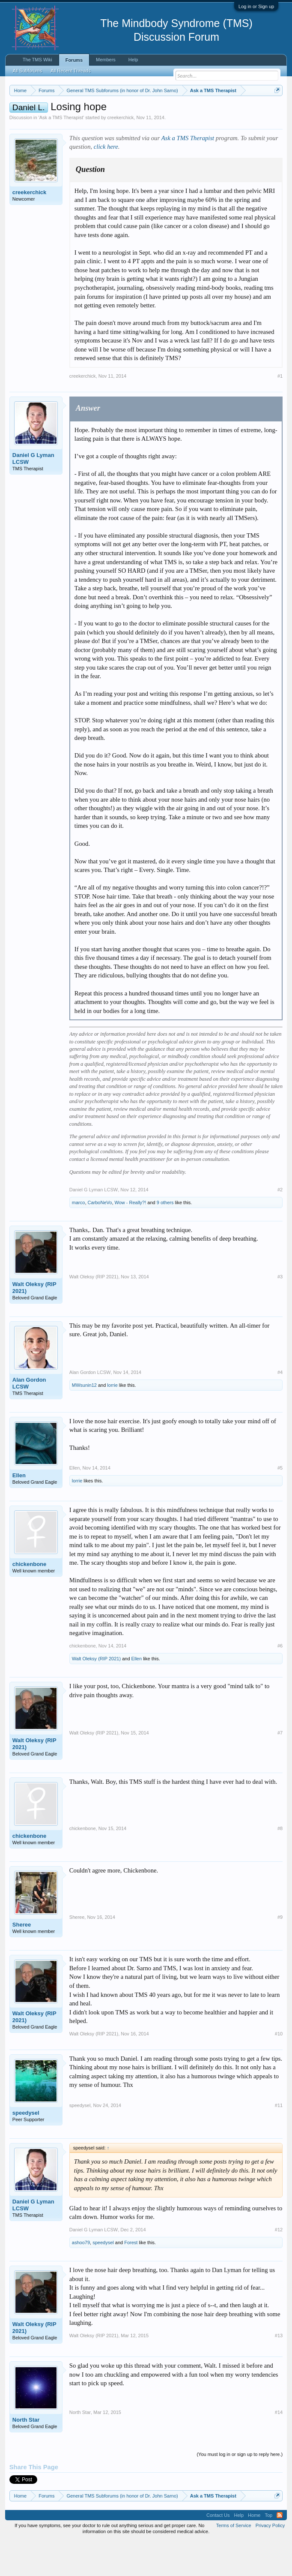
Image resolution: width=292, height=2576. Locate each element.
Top (268, 2550)
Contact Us (217, 2550)
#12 (279, 2264)
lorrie (112, 1420)
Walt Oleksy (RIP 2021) (34, 1322)
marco (78, 1237)
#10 (279, 2068)
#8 (280, 1864)
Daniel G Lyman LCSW (33, 493)
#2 (280, 1224)
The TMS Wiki (37, 59)
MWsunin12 (84, 1420)
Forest (130, 2277)
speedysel (25, 2148)
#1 (280, 411)
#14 (279, 2447)
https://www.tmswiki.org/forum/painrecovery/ (145, 120)
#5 (280, 1503)
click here (106, 182)
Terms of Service (233, 2560)
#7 (280, 1767)
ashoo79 (81, 2277)
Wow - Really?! (130, 1237)
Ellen (19, 1510)
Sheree (21, 1960)
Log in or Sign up (256, 6)
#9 (280, 1952)
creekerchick (120, 152)
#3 (280, 1311)
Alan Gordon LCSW (29, 1418)
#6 (280, 1680)
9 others (165, 1237)
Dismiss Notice (275, 110)
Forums (74, 60)
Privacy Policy (270, 2560)
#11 (279, 2140)
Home (254, 2550)
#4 (280, 1407)
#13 (279, 2370)
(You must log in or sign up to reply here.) (240, 2489)
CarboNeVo (100, 1237)
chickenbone (29, 1599)
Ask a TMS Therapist (61, 152)
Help (133, 59)
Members (106, 59)
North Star (26, 2455)
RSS (280, 2550)
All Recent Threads (70, 70)
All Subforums (27, 70)
